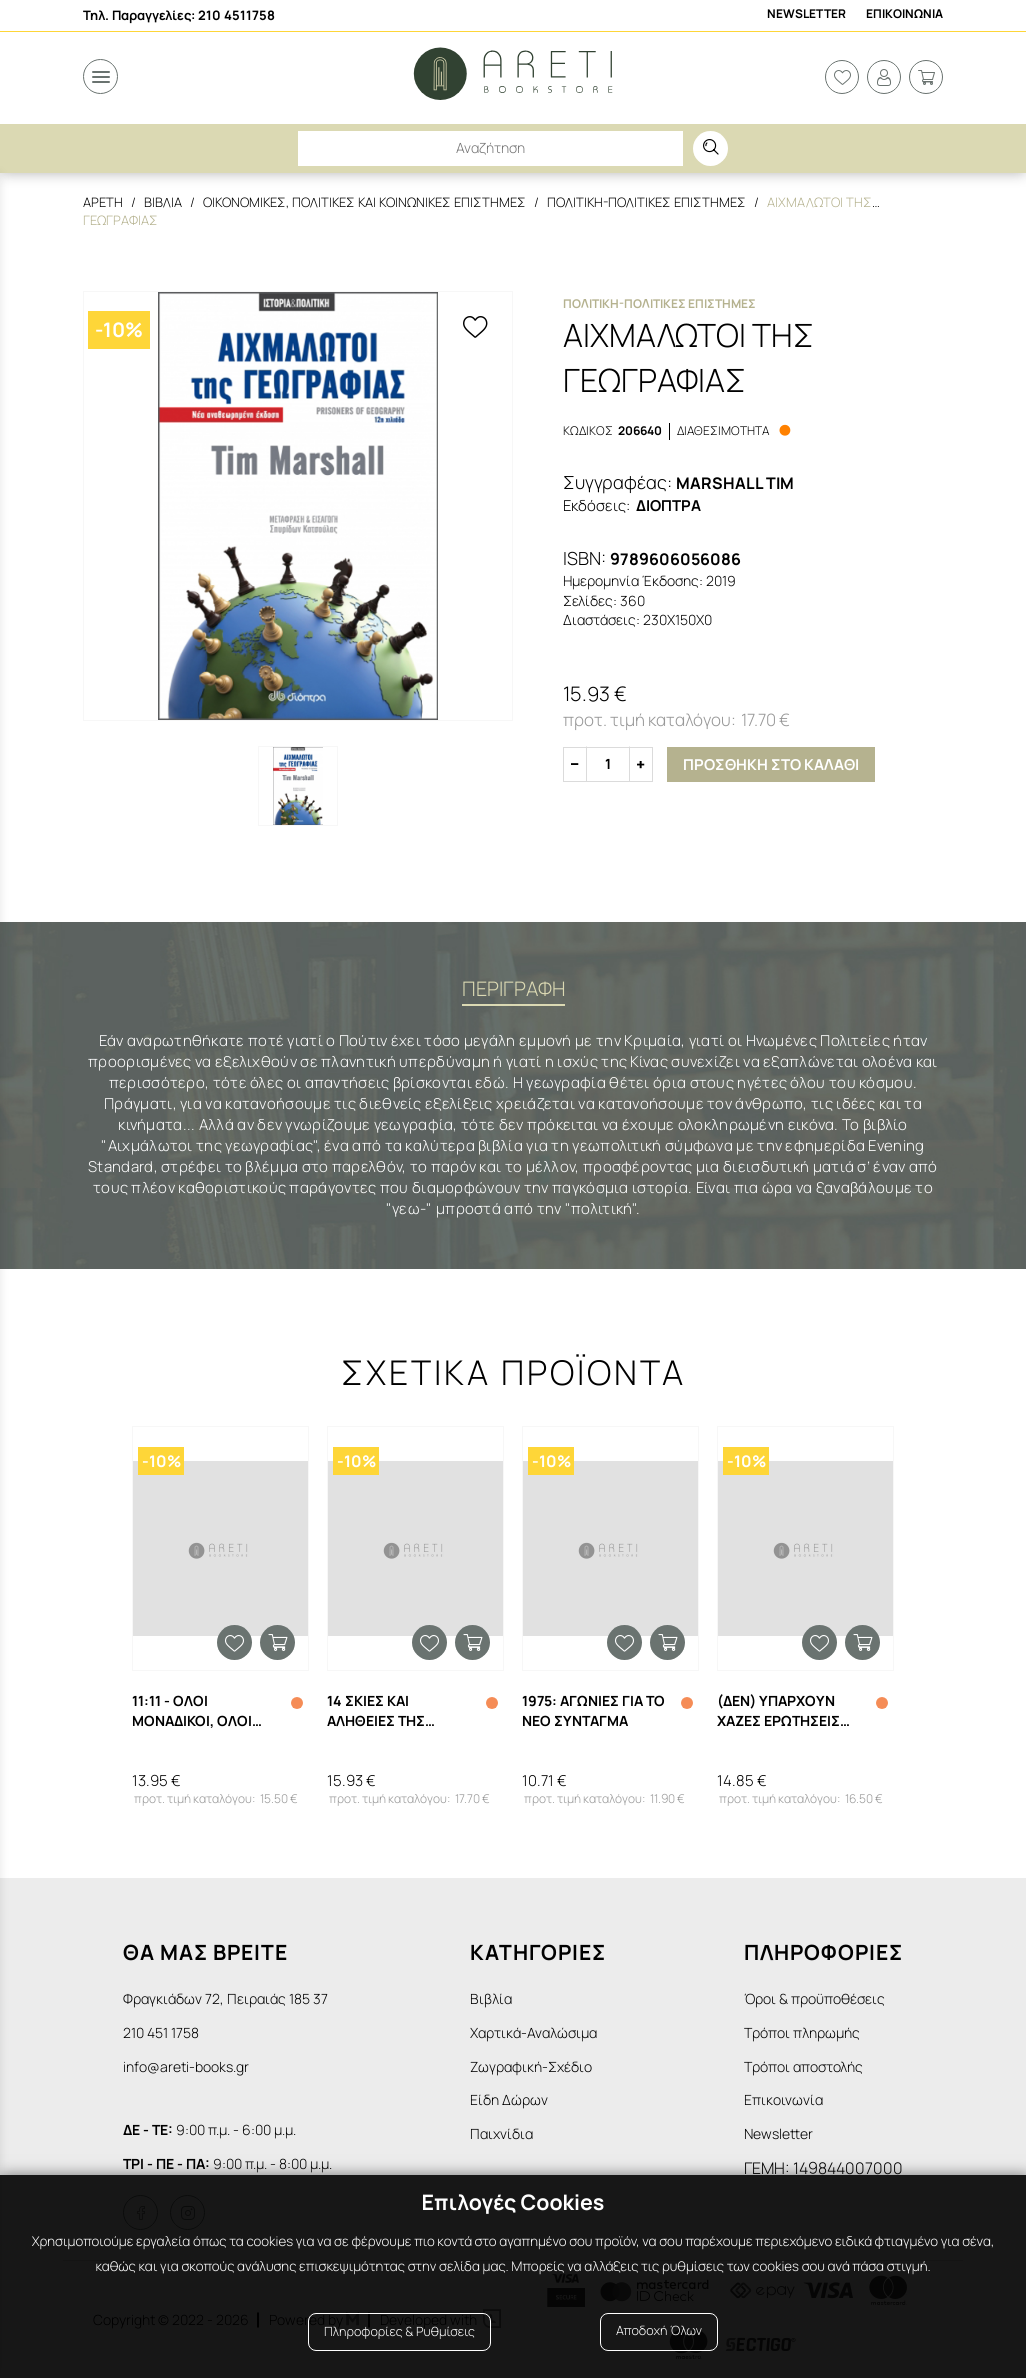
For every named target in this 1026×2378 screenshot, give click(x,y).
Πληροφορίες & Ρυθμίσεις (399, 2330)
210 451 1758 (161, 2032)
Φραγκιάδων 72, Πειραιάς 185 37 (225, 1998)
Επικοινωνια (904, 14)
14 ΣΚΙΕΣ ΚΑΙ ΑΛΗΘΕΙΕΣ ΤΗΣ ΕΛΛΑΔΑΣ (376, 1710)
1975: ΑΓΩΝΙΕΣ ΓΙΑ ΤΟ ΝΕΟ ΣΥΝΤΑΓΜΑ (593, 1710)
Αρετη (103, 202)
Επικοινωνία (783, 2099)
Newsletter (806, 14)
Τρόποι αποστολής (803, 2066)
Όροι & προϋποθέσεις (814, 1998)
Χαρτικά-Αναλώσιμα (533, 2032)
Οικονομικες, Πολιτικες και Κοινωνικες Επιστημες (364, 202)
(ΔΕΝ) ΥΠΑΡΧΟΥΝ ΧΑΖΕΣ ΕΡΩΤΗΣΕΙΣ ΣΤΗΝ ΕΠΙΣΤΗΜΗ (778, 1710)
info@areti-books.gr (186, 2066)
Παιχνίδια (501, 2133)
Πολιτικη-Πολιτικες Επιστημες (646, 202)
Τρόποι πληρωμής (802, 2032)
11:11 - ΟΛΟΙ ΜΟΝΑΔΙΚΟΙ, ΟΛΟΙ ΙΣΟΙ (192, 1710)
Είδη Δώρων (509, 2099)
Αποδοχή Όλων (659, 2330)
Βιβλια (163, 202)
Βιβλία (491, 1998)
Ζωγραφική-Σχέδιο (531, 2066)
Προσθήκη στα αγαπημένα (234, 1642)
